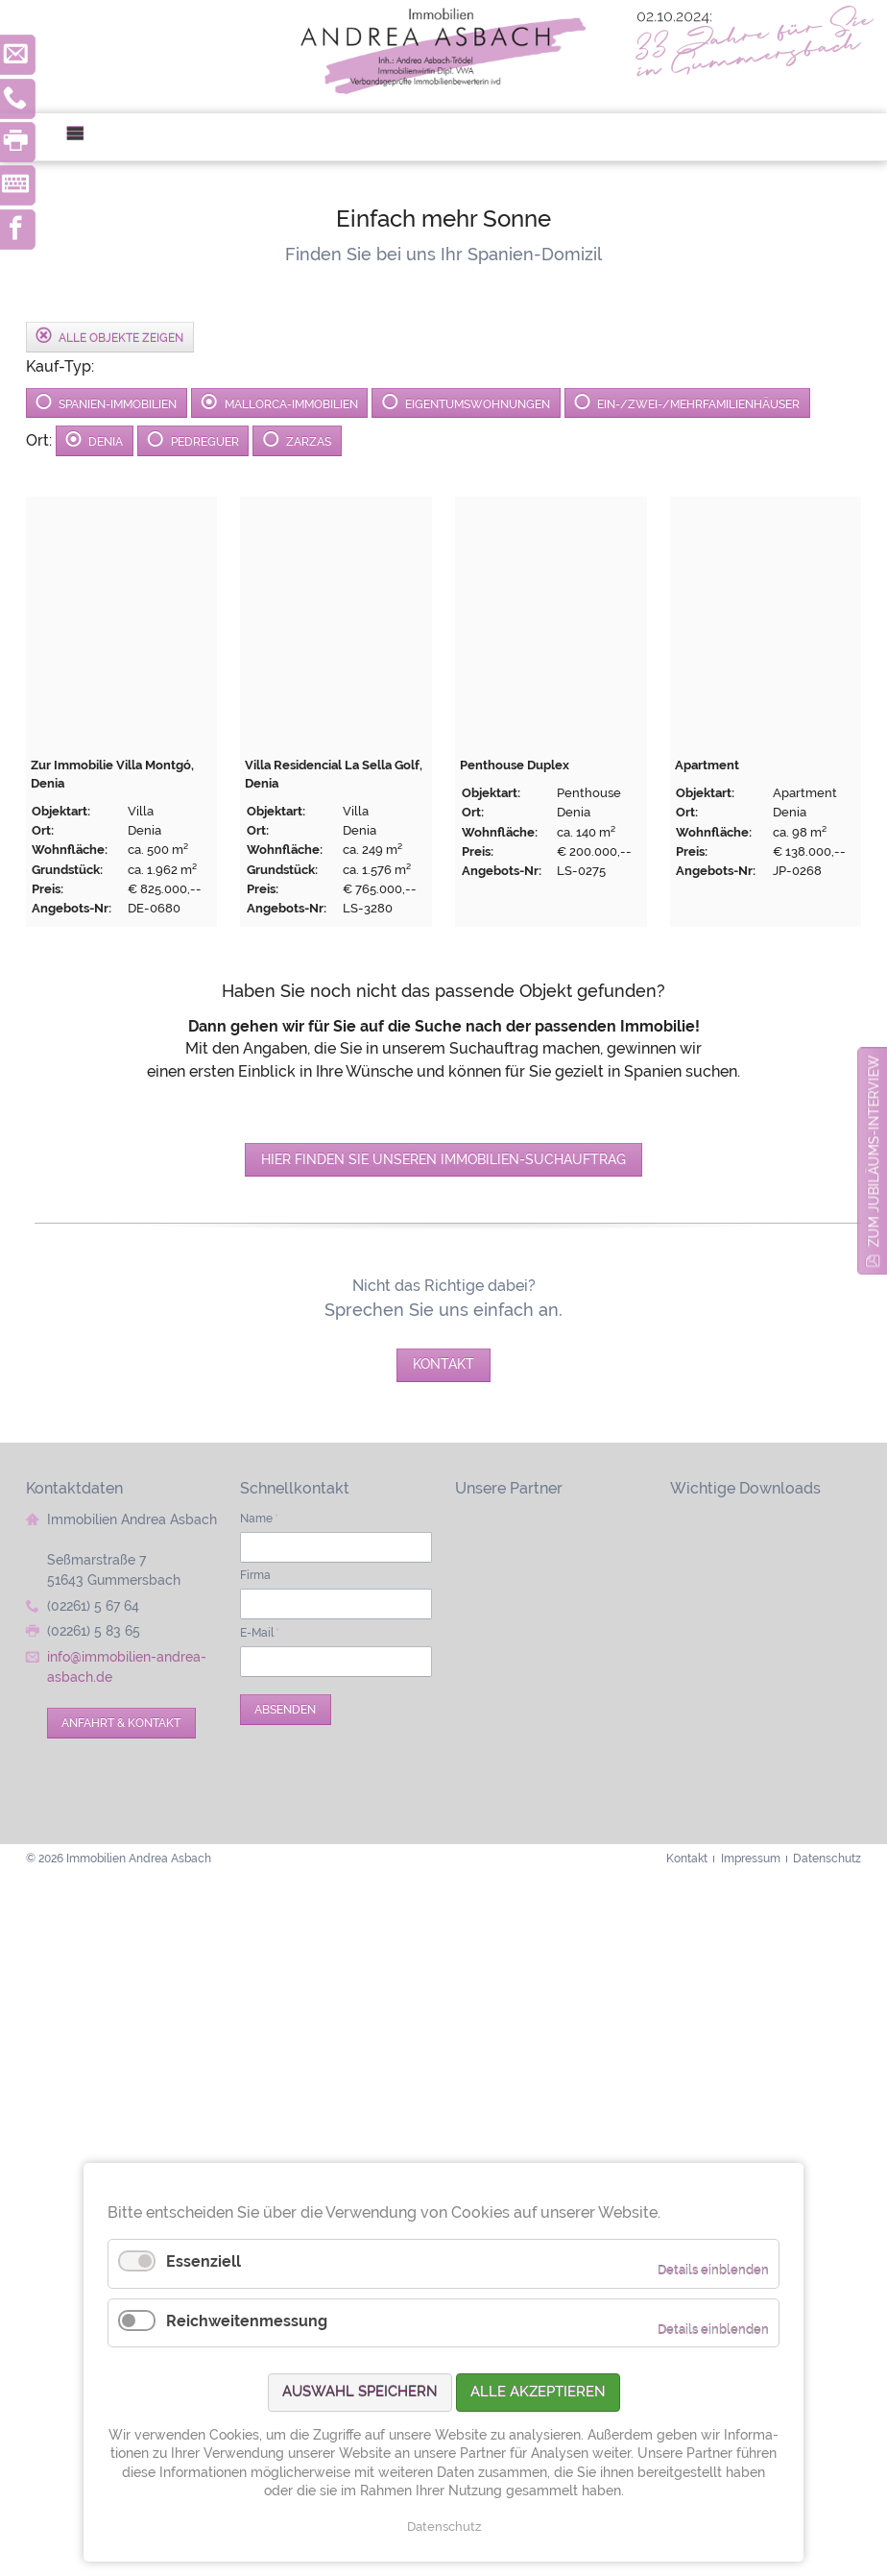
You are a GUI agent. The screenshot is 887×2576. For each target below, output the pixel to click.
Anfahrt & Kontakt (120, 1722)
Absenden (285, 1709)
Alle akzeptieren (538, 2391)
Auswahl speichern (360, 2391)
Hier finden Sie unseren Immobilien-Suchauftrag (443, 1159)
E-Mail (259, 1632)
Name (259, 1518)
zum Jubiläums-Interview (873, 1151)
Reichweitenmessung (246, 2321)
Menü (83, 136)
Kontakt (443, 1364)
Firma (255, 1574)
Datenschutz (444, 2526)
